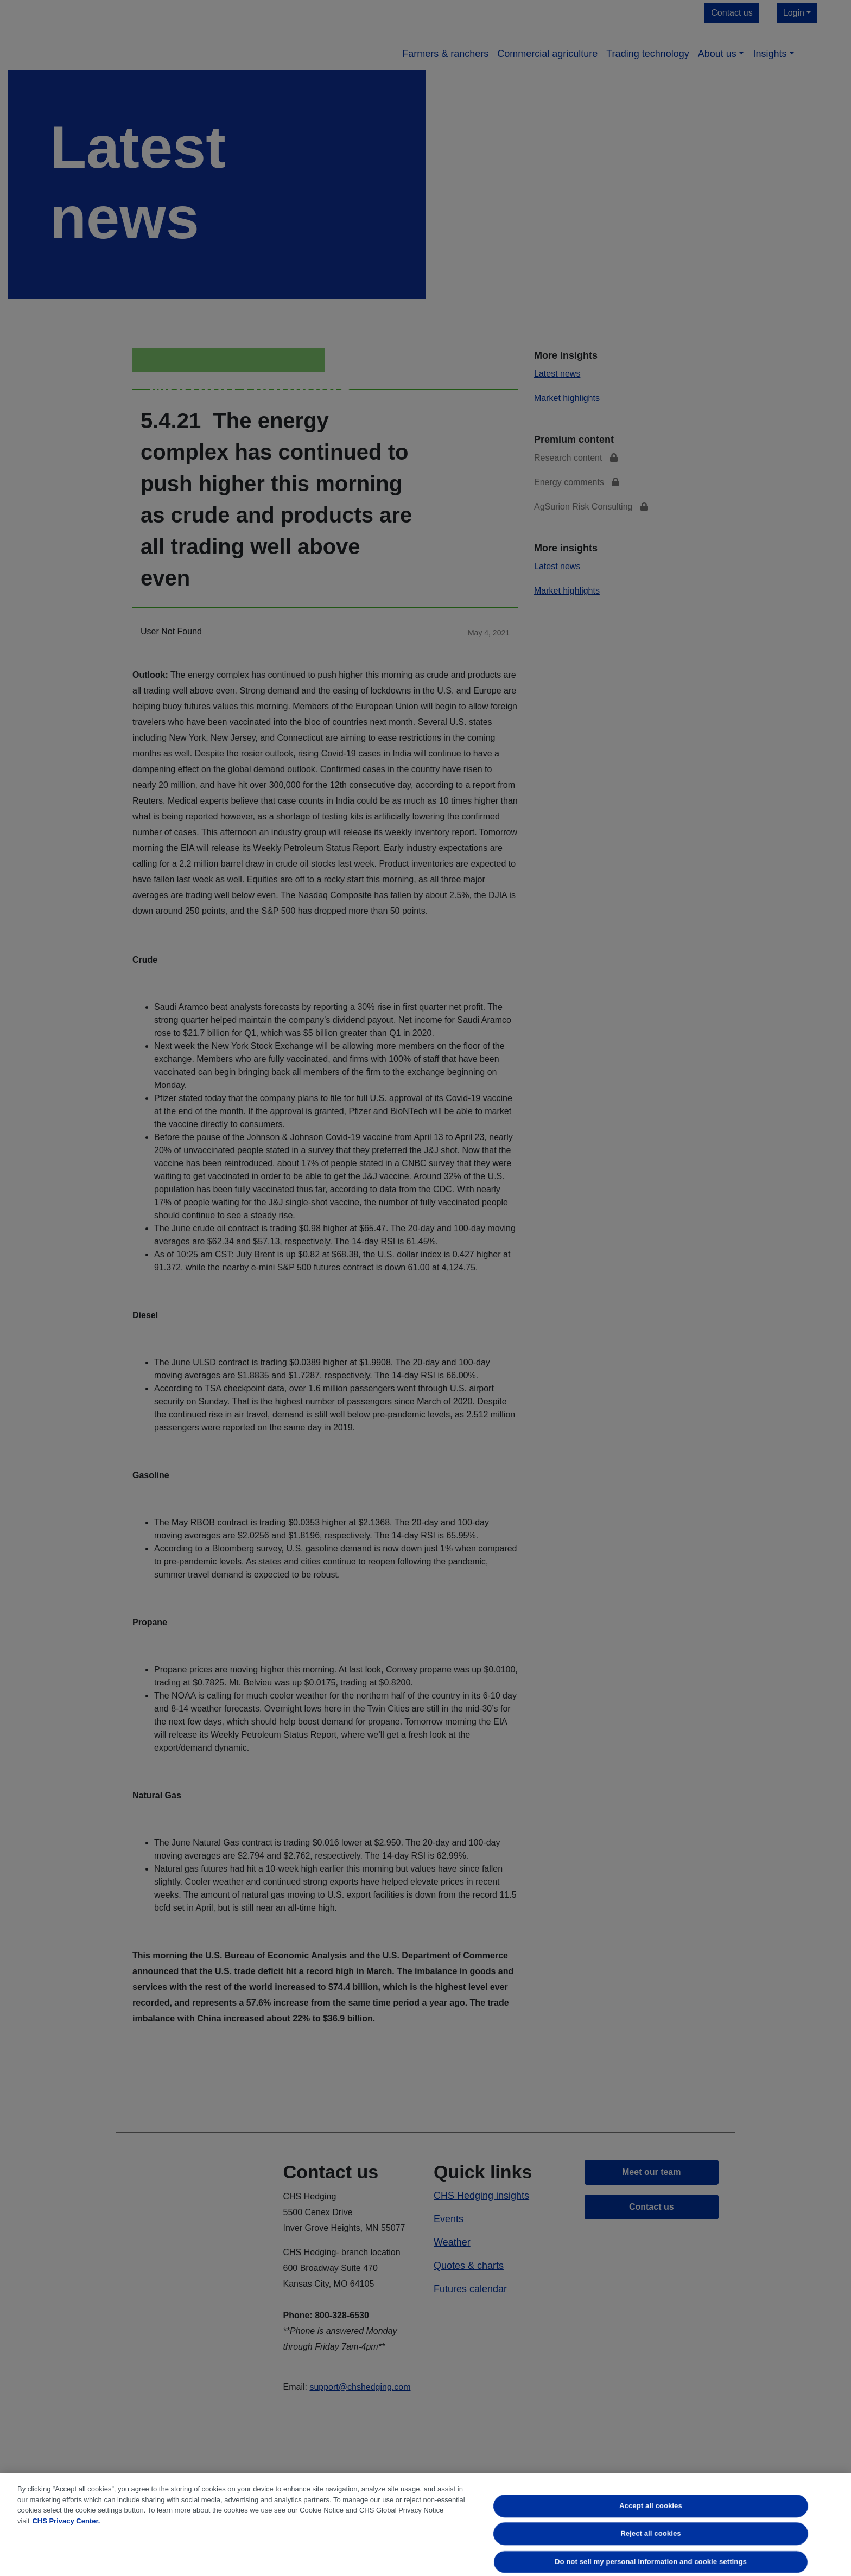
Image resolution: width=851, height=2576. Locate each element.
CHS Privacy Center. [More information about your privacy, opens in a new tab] (66, 2521)
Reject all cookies (651, 2534)
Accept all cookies (651, 2506)
